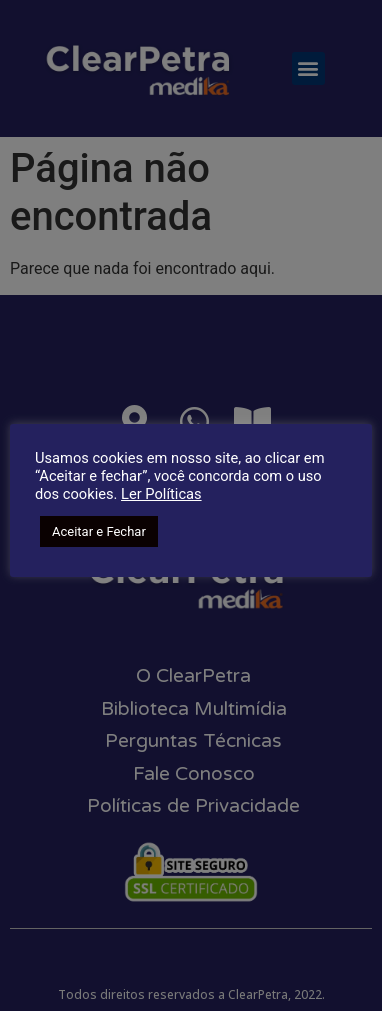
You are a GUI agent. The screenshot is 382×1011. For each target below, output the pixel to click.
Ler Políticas (161, 494)
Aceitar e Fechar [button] (99, 531)
